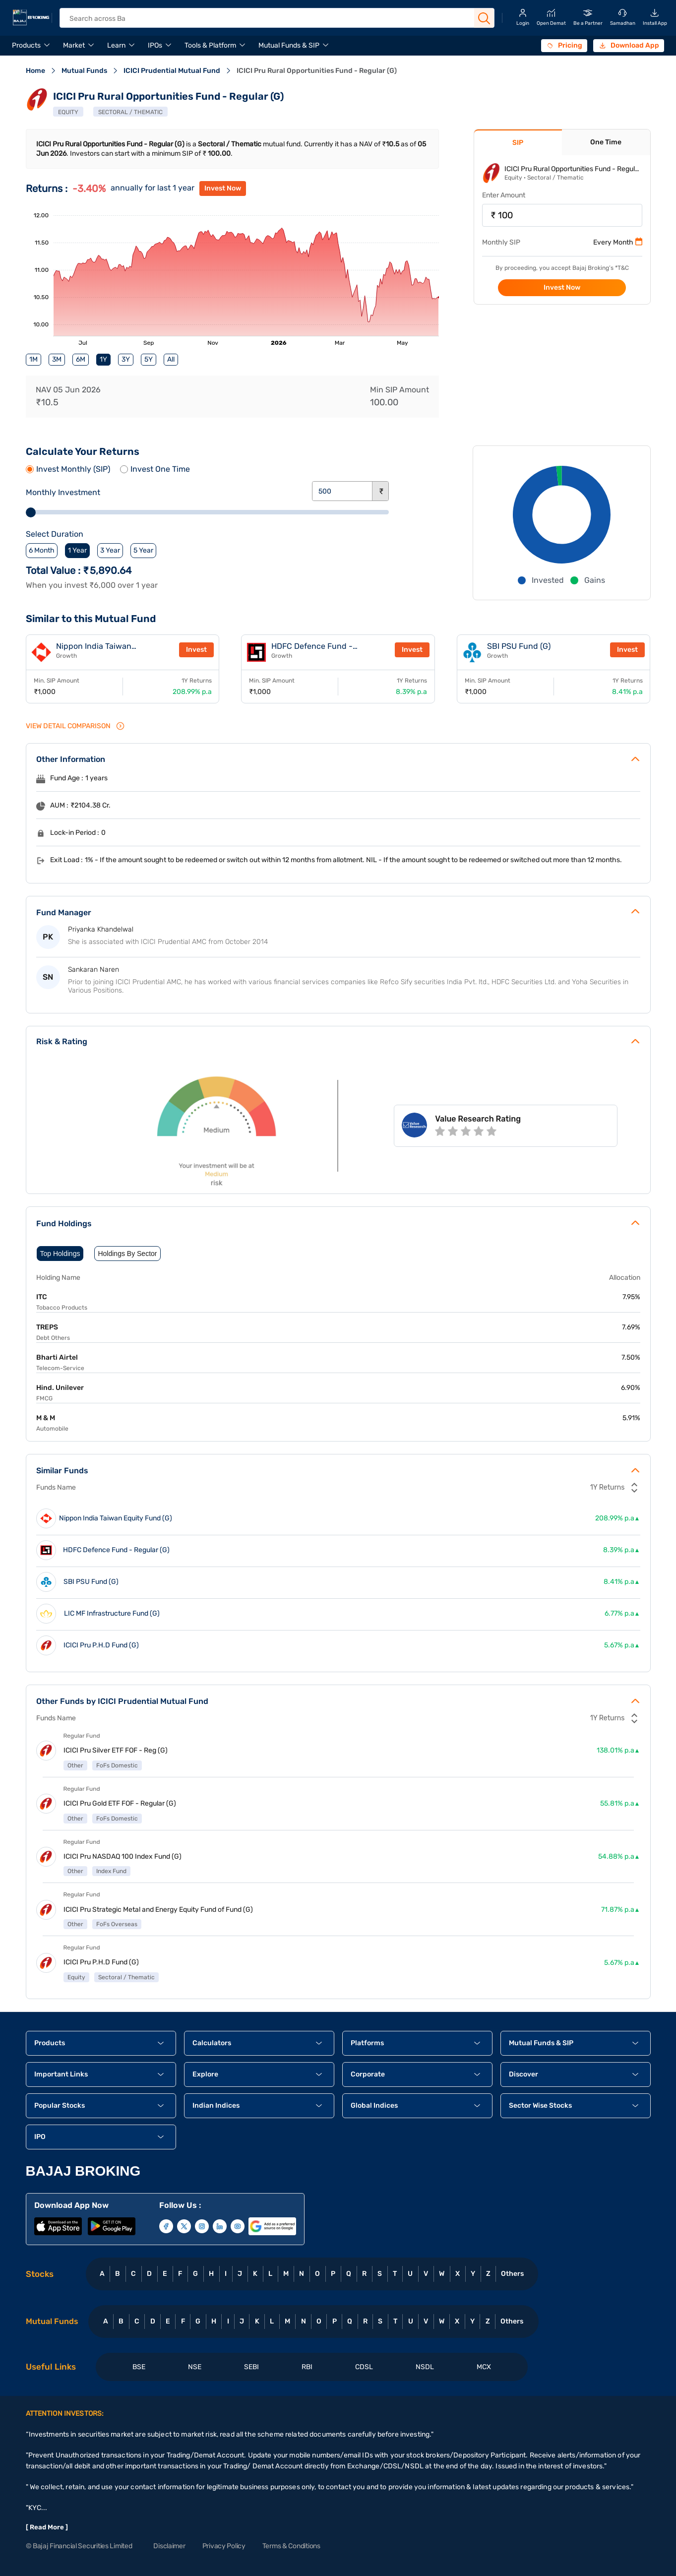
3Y (126, 359)
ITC (41, 1297)
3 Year (110, 550)
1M (33, 359)
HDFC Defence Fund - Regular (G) (312, 650)
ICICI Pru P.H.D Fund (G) (101, 1645)
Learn (116, 45)
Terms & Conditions (291, 2546)
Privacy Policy (224, 2546)
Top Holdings (60, 1253)
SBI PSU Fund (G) (519, 646)
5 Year (143, 550)
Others (512, 2273)
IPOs (155, 45)
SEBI (251, 2367)
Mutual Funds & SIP (288, 45)
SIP (517, 142)
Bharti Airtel (57, 1357)
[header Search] (269, 18)
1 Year (77, 550)
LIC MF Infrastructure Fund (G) (112, 1614)
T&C (623, 267)
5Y (148, 359)
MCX (484, 2367)
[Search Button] (484, 18)
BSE (138, 2367)
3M (56, 359)
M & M (45, 1418)
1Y (103, 359)
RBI (307, 2367)
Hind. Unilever (60, 1387)
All (171, 359)
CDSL (364, 2367)
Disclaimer (169, 2546)
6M (80, 359)
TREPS (47, 1327)
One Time (605, 142)
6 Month (42, 550)
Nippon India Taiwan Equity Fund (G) (93, 650)
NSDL (425, 2367)
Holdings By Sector (127, 1253)
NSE (194, 2367)
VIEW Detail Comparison (75, 726)
